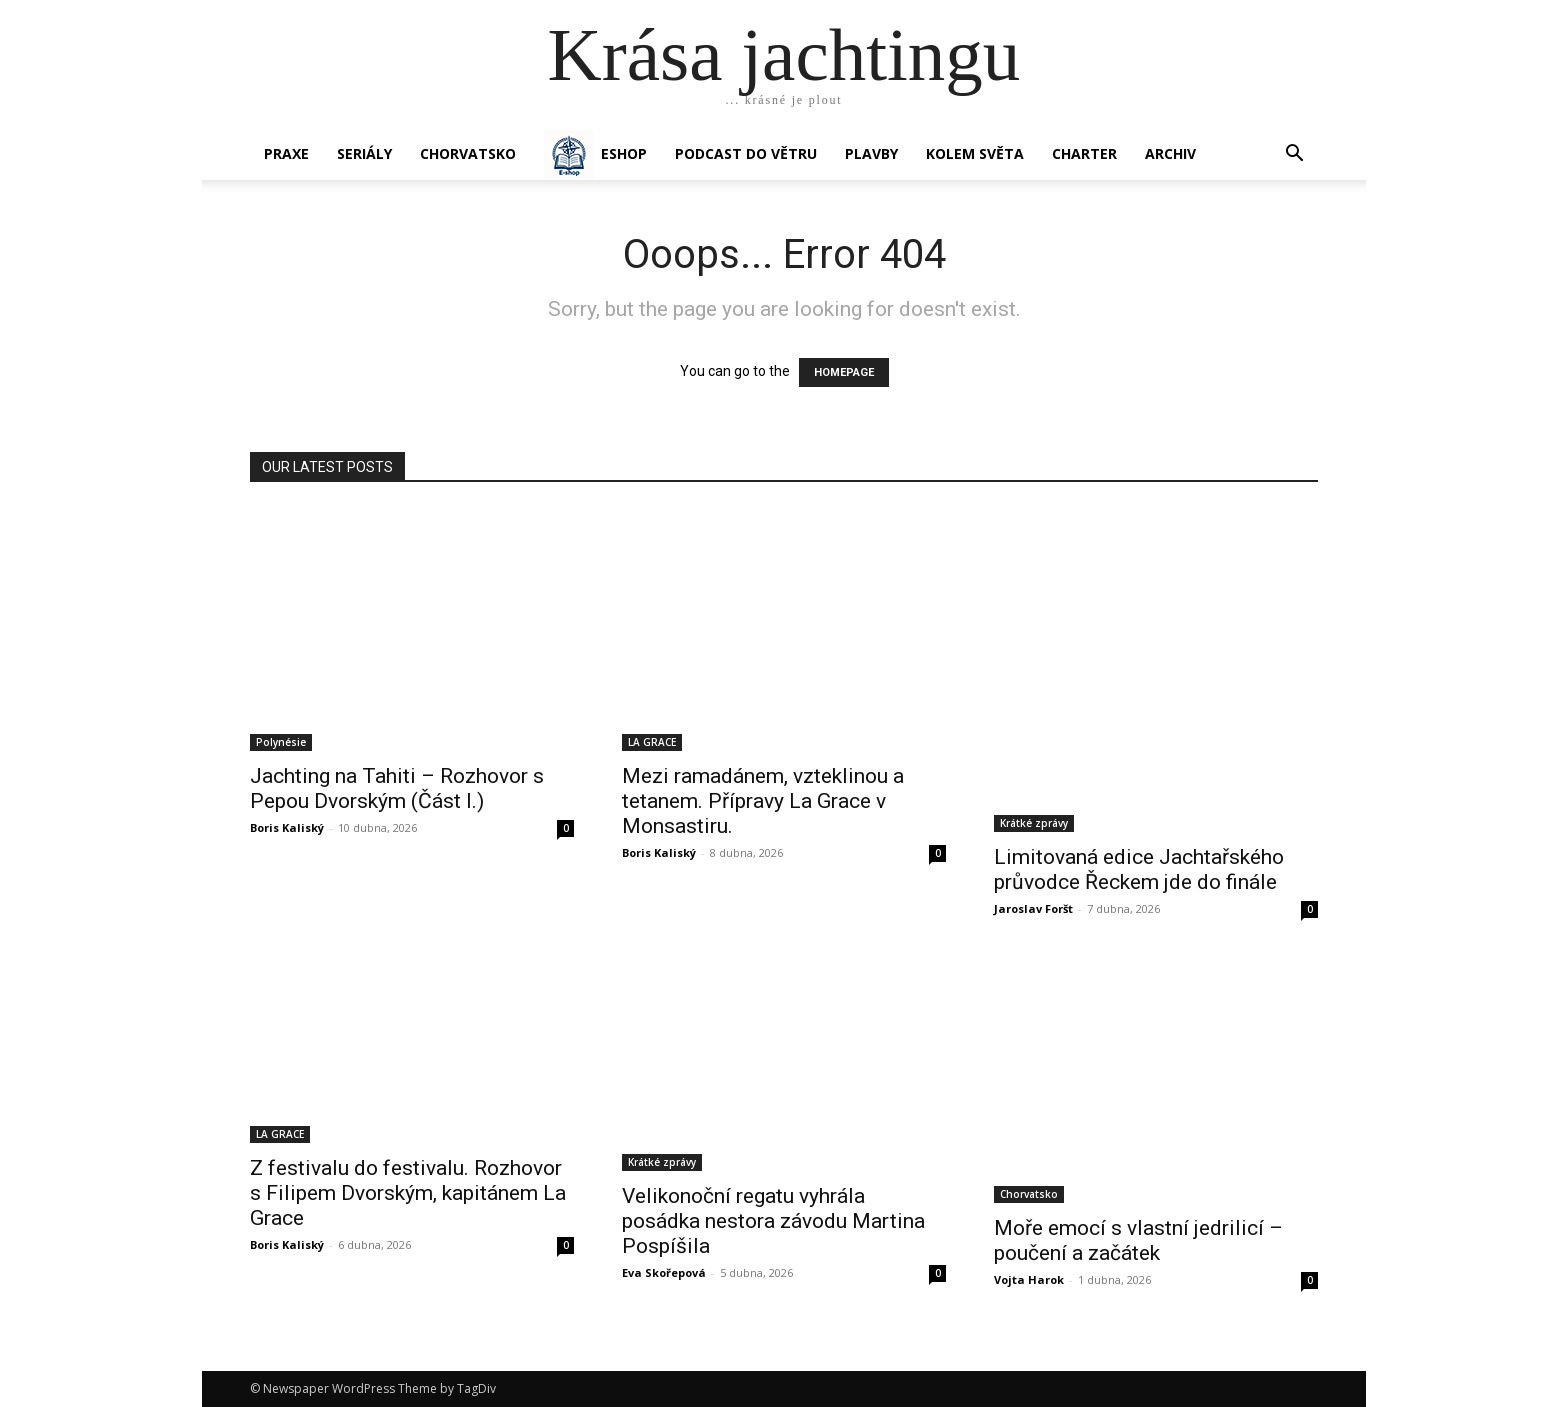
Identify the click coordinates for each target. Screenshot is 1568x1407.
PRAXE (286, 153)
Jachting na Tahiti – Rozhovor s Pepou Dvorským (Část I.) (397, 788)
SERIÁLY (364, 153)
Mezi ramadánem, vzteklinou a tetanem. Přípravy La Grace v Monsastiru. (763, 801)
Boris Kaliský (287, 827)
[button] (1294, 155)
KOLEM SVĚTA (975, 153)
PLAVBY (871, 153)
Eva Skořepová (664, 1272)
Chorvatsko (468, 153)
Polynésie (281, 742)
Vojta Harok (1029, 1279)
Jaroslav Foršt (1033, 908)
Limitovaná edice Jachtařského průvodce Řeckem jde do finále (1139, 869)
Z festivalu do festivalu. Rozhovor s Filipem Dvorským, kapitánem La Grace (408, 1193)
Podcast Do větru (746, 153)
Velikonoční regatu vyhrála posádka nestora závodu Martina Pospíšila (773, 1221)
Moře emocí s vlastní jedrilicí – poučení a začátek (1138, 1240)
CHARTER (1084, 153)
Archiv (1170, 153)
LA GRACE (652, 742)
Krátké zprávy (1034, 823)
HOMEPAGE (844, 372)
